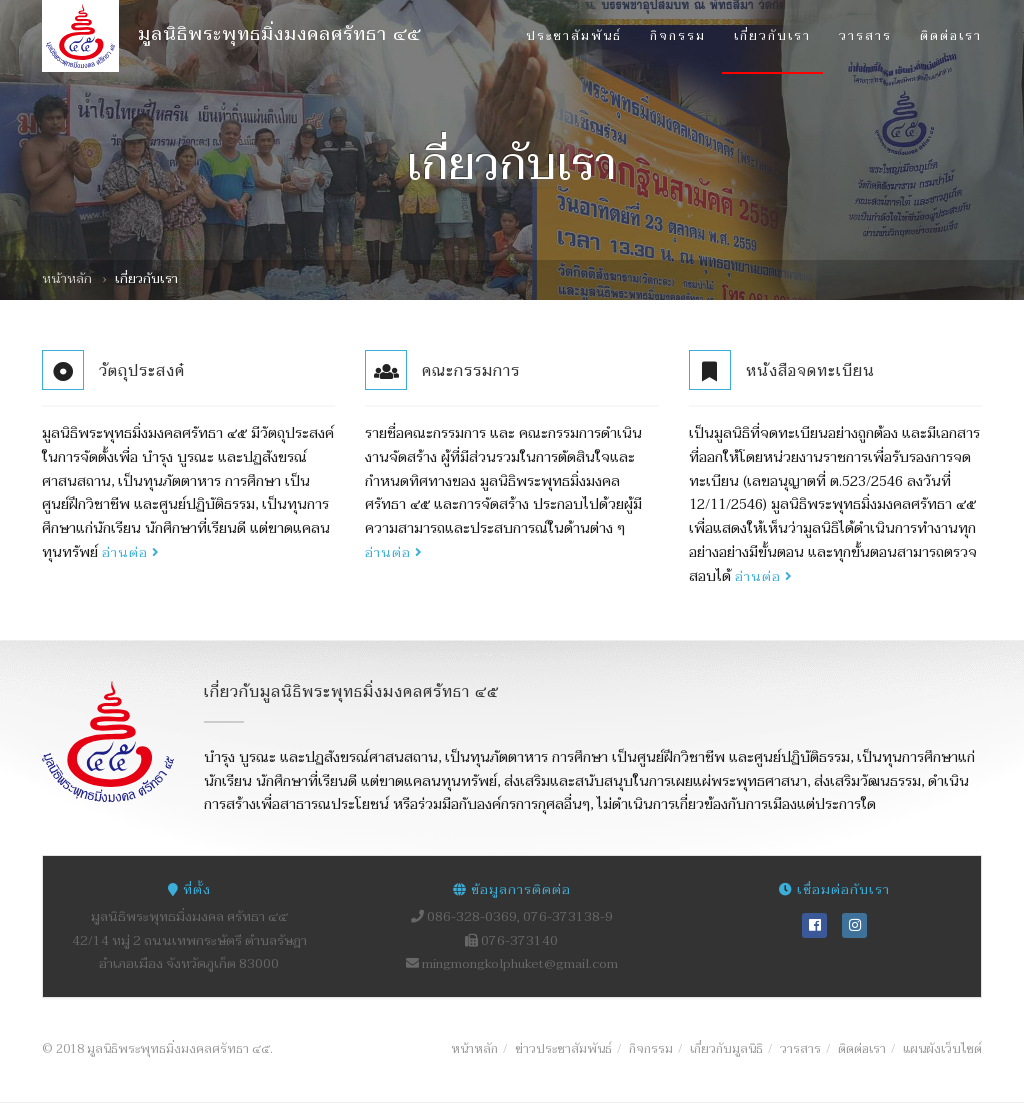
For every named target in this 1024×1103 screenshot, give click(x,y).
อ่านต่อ (131, 553)
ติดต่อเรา (951, 36)
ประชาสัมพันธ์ (574, 36)
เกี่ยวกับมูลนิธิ (726, 1049)
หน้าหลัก (67, 279)
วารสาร (865, 36)
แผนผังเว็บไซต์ (942, 1049)
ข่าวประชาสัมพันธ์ (563, 1049)
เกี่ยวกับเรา (772, 36)
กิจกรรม (678, 36)
